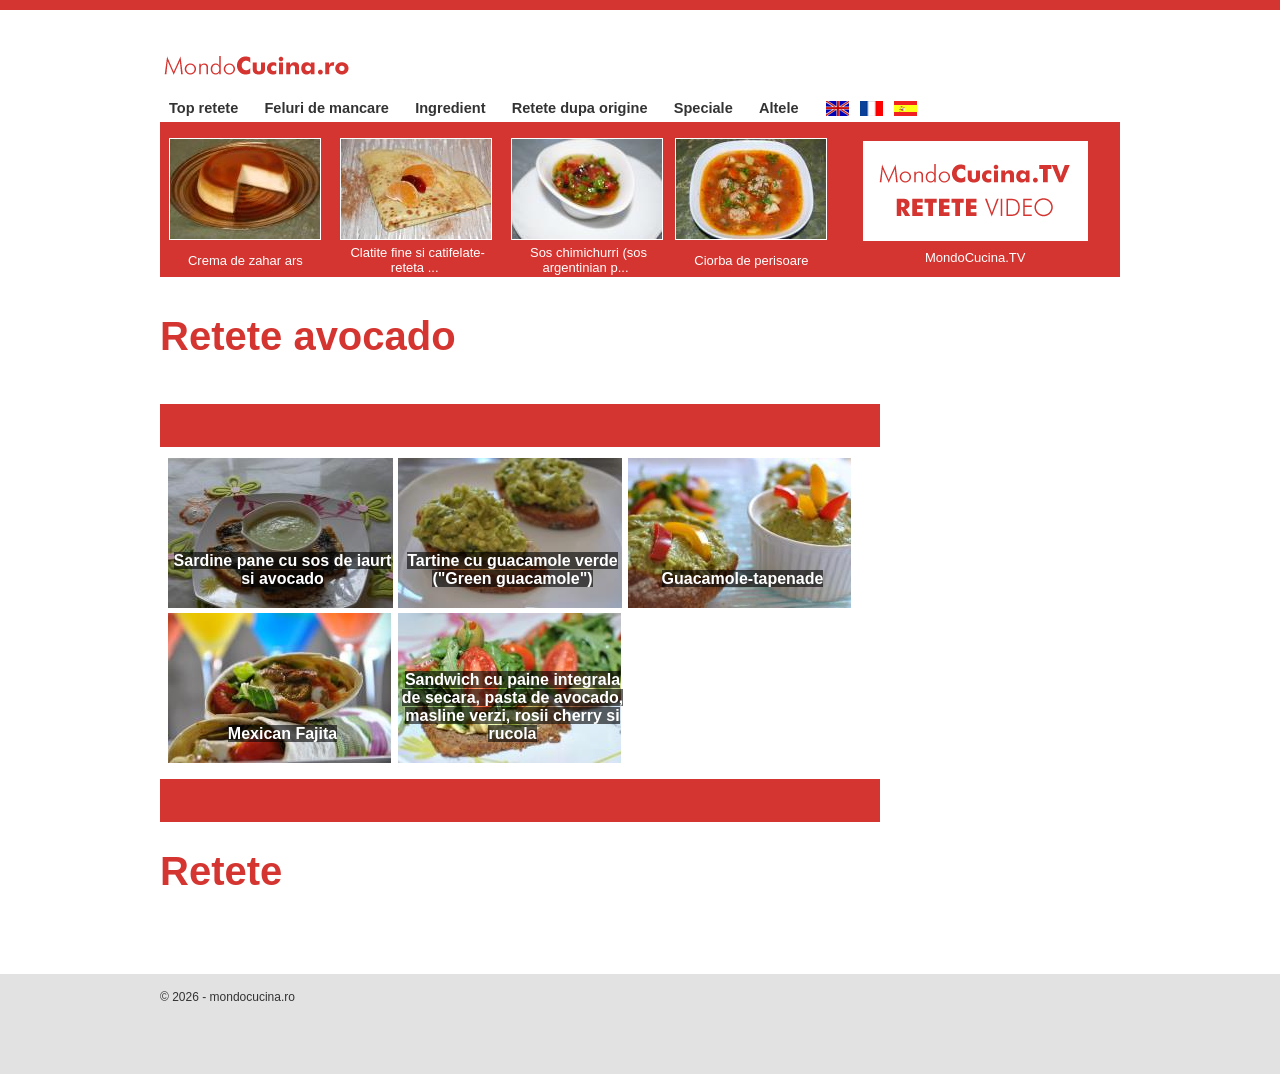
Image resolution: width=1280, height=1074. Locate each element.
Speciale (713, 108)
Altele (789, 108)
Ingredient (460, 108)
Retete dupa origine (590, 108)
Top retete (213, 108)
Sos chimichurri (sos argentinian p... (588, 260)
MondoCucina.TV (975, 257)
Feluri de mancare (336, 108)
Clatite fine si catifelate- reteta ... (417, 260)
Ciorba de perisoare (751, 260)
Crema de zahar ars (245, 260)
